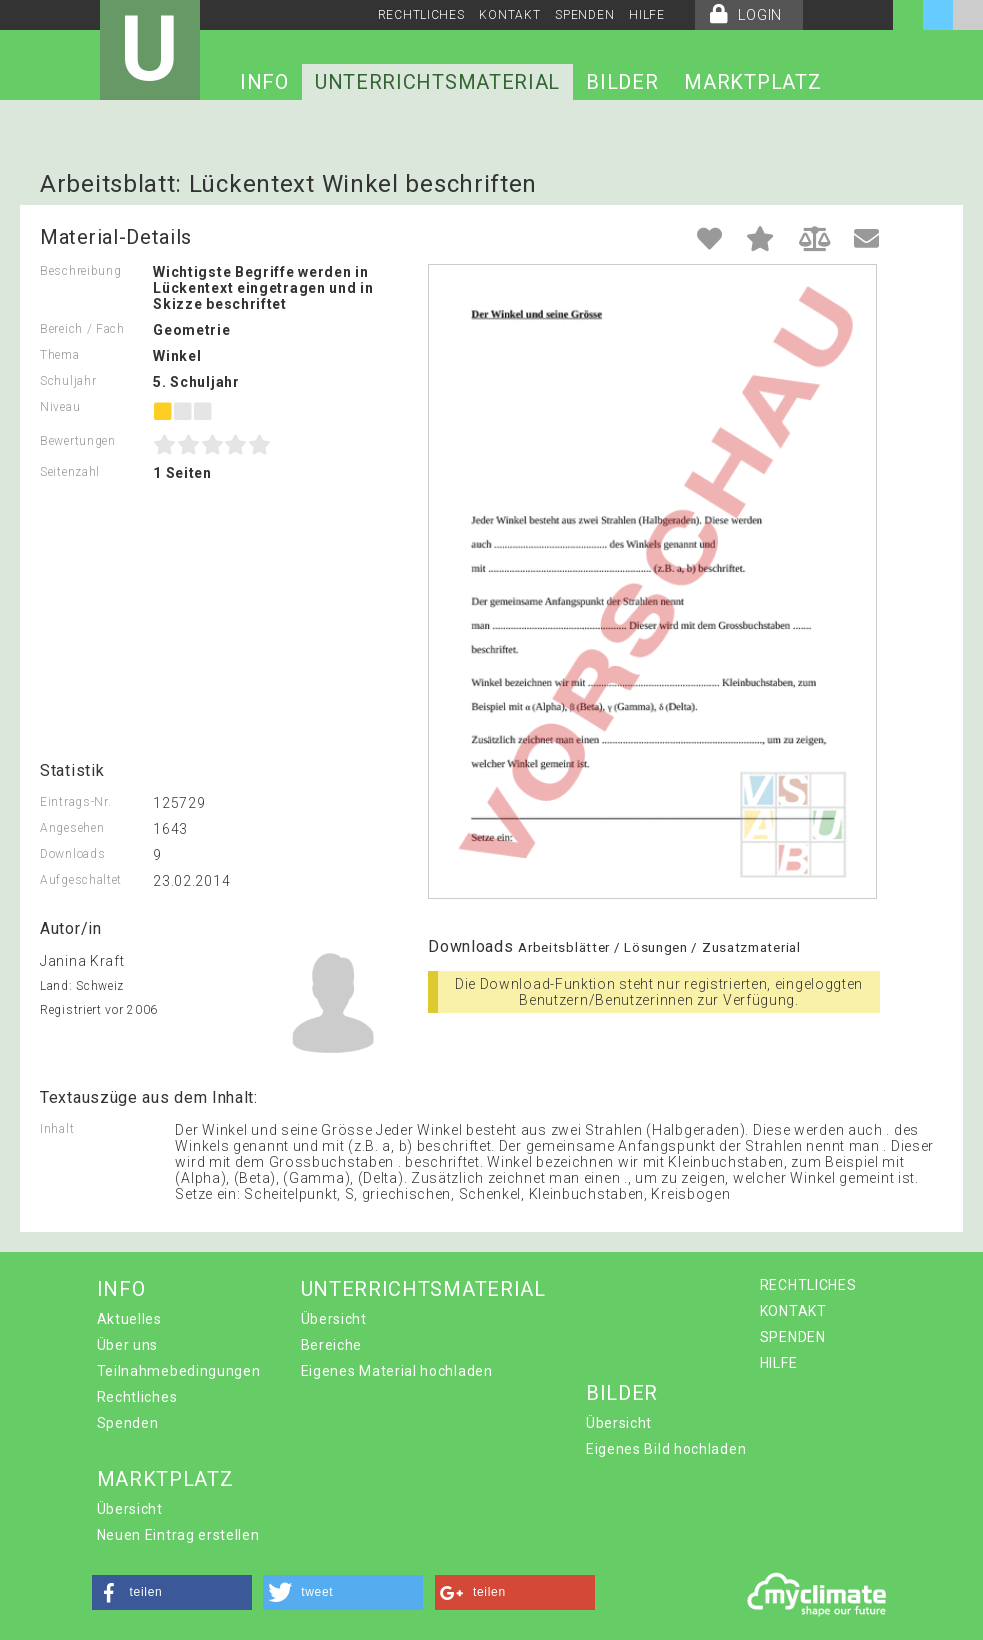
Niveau (60, 407)
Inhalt (57, 1129)
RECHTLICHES (421, 15)
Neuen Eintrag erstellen (178, 1535)
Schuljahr (68, 381)
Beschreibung (80, 271)
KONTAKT (509, 15)
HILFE (647, 15)
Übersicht (334, 1319)
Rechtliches (137, 1397)
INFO (264, 82)
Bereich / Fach (82, 329)
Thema (60, 355)
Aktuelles (129, 1319)
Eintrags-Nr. (75, 802)
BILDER (622, 82)
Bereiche (332, 1345)
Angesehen (72, 828)
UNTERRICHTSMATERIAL (437, 82)
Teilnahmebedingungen (179, 1371)
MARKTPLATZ (752, 82)
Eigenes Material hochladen (397, 1371)
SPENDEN (584, 15)
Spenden (128, 1423)
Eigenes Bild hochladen (666, 1449)
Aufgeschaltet (81, 880)
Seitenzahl (70, 472)
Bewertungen (78, 441)
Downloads (72, 854)
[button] (172, 1592)
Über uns (128, 1345)
